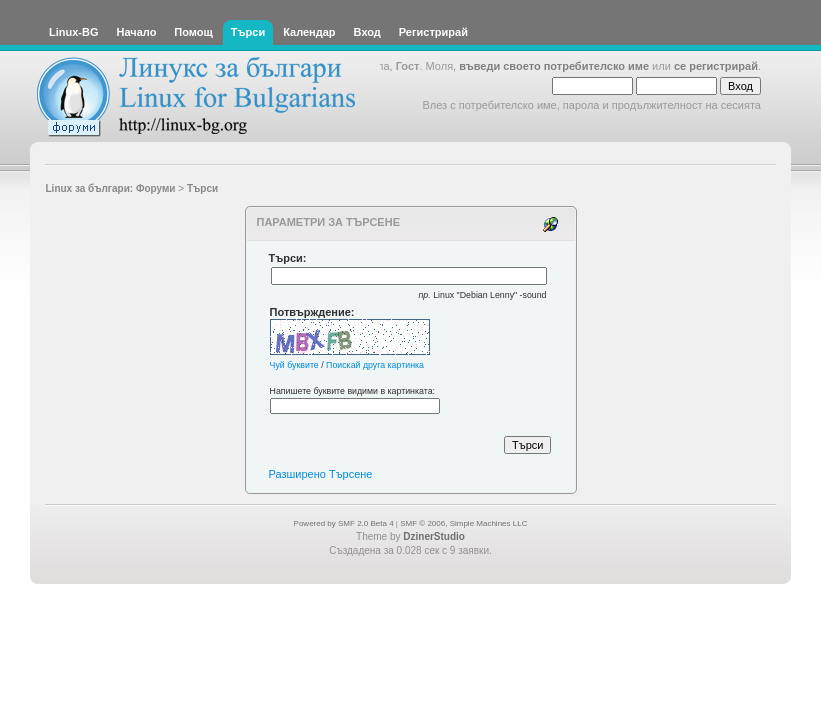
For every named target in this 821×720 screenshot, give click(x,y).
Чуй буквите (294, 365)
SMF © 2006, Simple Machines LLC (463, 523)
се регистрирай (716, 66)
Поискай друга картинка (375, 365)
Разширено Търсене (321, 474)
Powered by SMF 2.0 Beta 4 (344, 523)
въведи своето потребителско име (554, 66)
